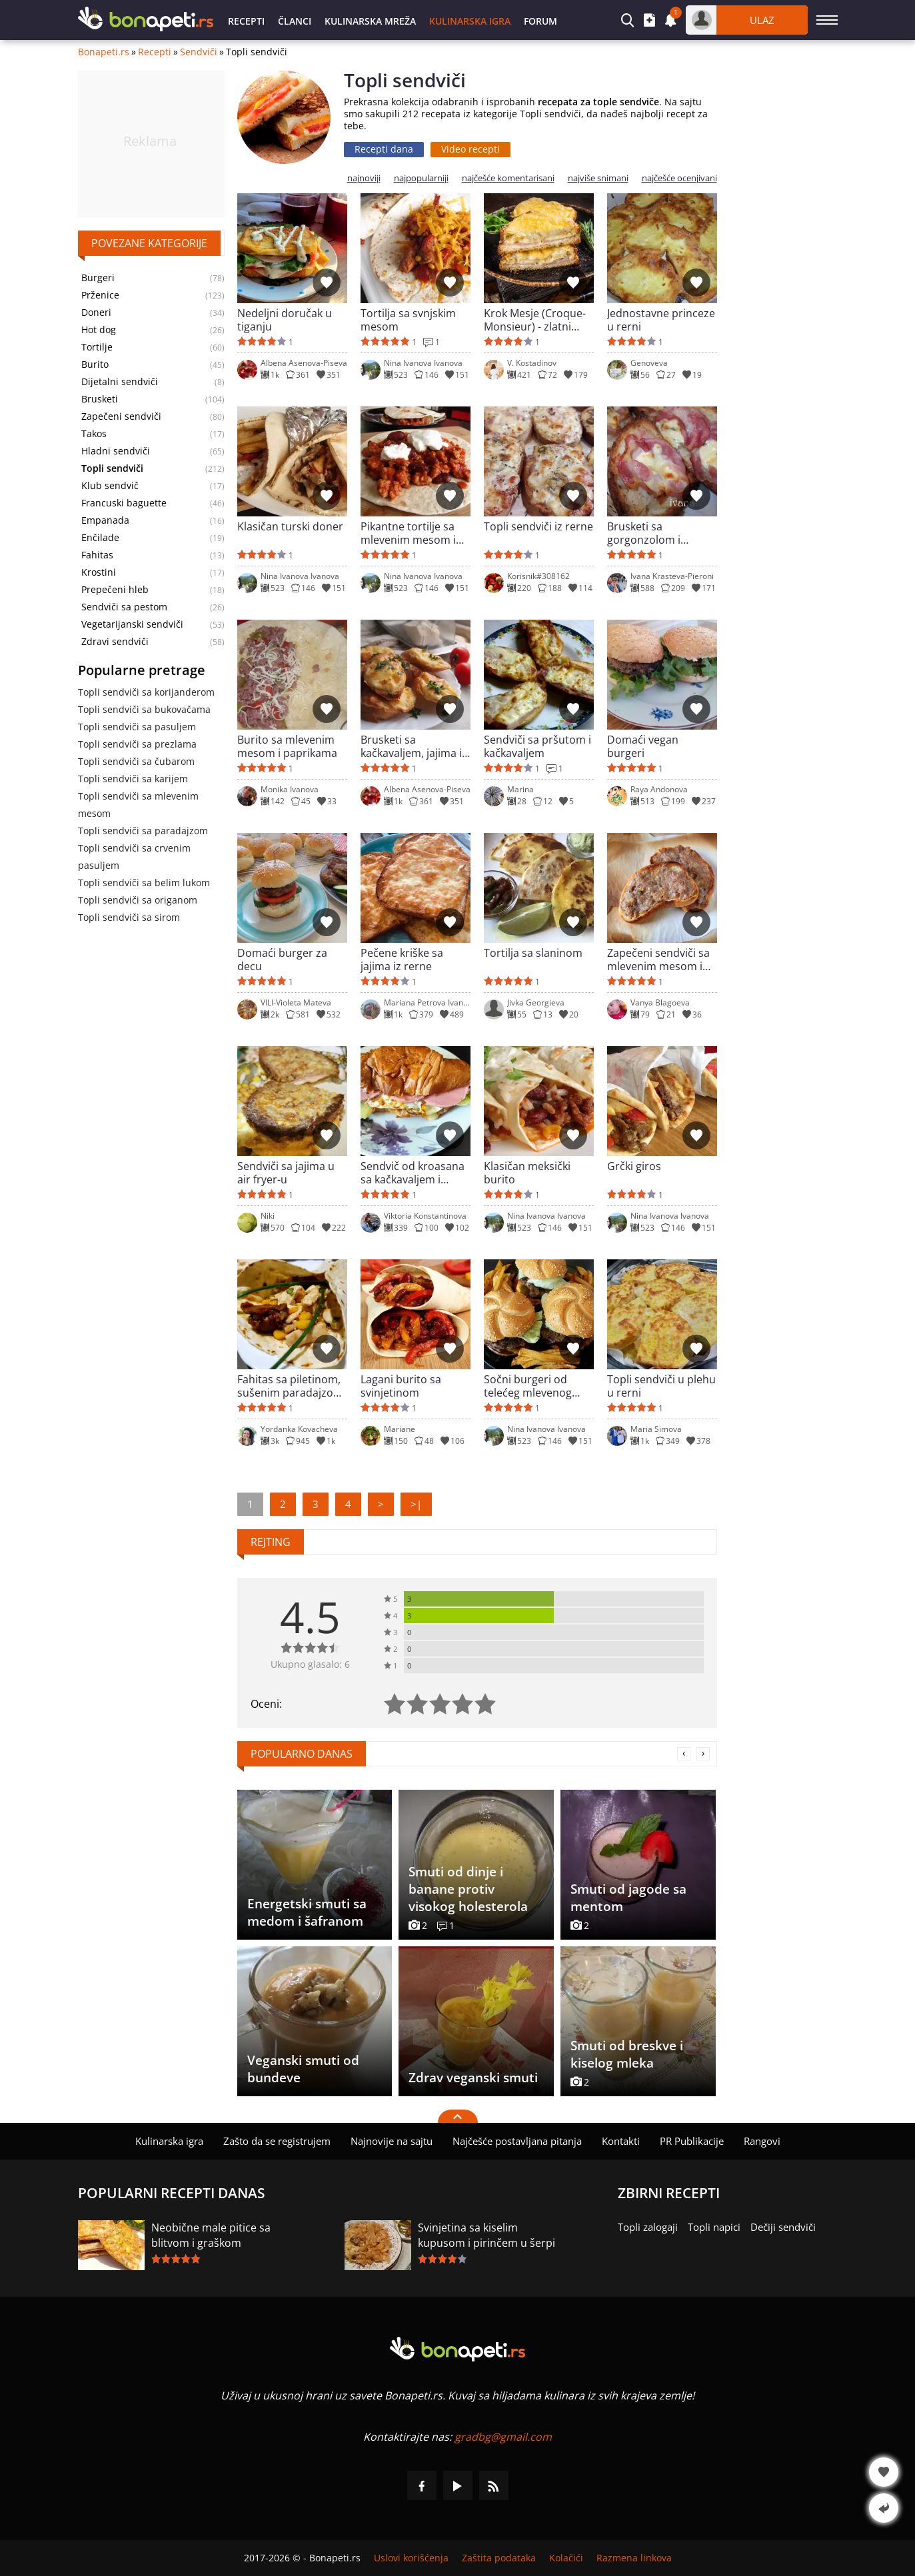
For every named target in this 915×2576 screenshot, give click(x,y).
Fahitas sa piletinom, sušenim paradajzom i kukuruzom (290, 1386)
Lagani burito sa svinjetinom (401, 1386)
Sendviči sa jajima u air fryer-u (286, 1172)
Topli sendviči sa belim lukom (144, 882)
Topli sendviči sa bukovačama (144, 709)
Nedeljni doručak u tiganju (284, 320)
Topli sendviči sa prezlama (137, 744)
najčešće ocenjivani (679, 178)
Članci (294, 21)
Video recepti (470, 149)
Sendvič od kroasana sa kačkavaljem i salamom (412, 1172)
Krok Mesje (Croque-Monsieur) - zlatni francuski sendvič (535, 320)
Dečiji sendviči (783, 2227)
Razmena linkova (634, 2558)
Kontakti (621, 2141)
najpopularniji (421, 178)
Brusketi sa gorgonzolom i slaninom (643, 533)
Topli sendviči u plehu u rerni (661, 1386)
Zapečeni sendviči (121, 416)
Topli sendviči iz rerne (538, 527)
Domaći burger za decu (282, 959)
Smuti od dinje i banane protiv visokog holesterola (468, 1889)
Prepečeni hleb (115, 589)
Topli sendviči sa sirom (129, 917)
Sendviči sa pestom (124, 607)
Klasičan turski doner (290, 527)
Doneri (96, 312)
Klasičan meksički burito (527, 1172)
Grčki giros (634, 1166)
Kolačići (566, 2558)
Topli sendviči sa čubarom (136, 761)
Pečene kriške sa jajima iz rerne (402, 959)
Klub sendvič (110, 485)
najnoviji (364, 178)
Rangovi (762, 2141)
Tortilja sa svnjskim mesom (408, 320)
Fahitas (97, 555)
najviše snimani (598, 178)
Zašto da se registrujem (277, 2141)
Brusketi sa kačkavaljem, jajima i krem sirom (411, 746)
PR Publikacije (692, 2141)
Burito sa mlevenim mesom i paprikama (287, 746)
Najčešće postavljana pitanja (517, 2141)
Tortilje (97, 347)
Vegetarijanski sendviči (132, 624)
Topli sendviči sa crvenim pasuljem (134, 857)
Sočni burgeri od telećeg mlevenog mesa (528, 1386)
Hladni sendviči (115, 451)
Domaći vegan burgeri (642, 746)
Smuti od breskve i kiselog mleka (626, 2054)
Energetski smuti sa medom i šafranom (307, 1912)
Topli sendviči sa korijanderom (146, 692)
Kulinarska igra (469, 21)
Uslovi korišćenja (411, 2558)
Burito (95, 364)
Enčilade (100, 537)
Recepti (246, 21)
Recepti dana (384, 149)
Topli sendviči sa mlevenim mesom (138, 805)
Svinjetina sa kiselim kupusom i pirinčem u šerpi (486, 2235)
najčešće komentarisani (508, 178)
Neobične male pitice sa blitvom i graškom (211, 2235)
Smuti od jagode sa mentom (628, 1897)
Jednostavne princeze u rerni (661, 320)
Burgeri (98, 278)
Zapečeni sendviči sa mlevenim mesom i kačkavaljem (658, 959)
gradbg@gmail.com (503, 2436)
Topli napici (714, 2227)
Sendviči (198, 52)
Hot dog (98, 329)
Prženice (100, 295)
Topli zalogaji (648, 2227)
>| (416, 1504)
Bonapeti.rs (103, 52)
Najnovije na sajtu (392, 2141)
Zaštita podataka (499, 2558)
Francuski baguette (124, 503)
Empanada (105, 520)
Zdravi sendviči (115, 641)
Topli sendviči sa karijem (133, 778)
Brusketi (99, 399)
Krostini (98, 572)
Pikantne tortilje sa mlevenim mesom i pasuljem (408, 533)
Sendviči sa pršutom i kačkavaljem (537, 746)
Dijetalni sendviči (119, 381)
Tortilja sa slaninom (533, 953)
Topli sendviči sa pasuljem (137, 726)
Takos (94, 433)
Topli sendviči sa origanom (137, 900)
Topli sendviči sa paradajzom (143, 830)
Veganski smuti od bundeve (303, 2069)
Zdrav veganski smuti (473, 2077)
